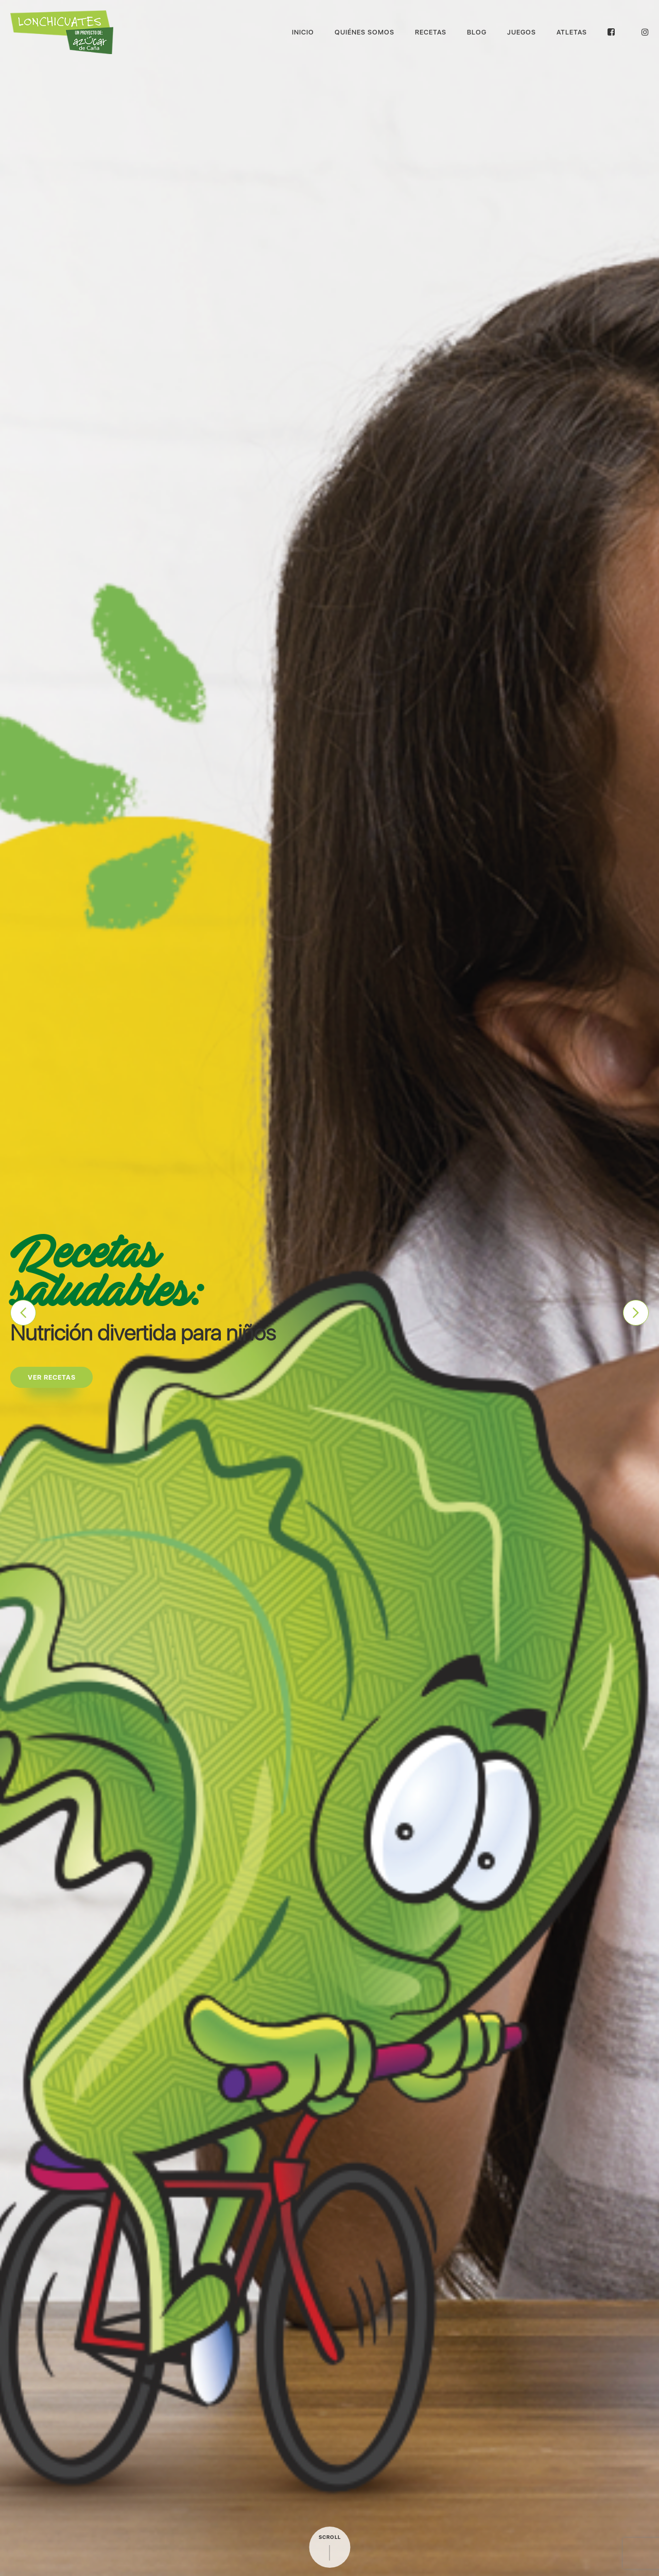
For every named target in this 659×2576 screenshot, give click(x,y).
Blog (477, 32)
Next (636, 1313)
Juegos (521, 32)
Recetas (430, 32)
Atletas (572, 32)
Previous (23, 1313)
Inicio (303, 32)
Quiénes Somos (364, 32)
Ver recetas (52, 1377)
